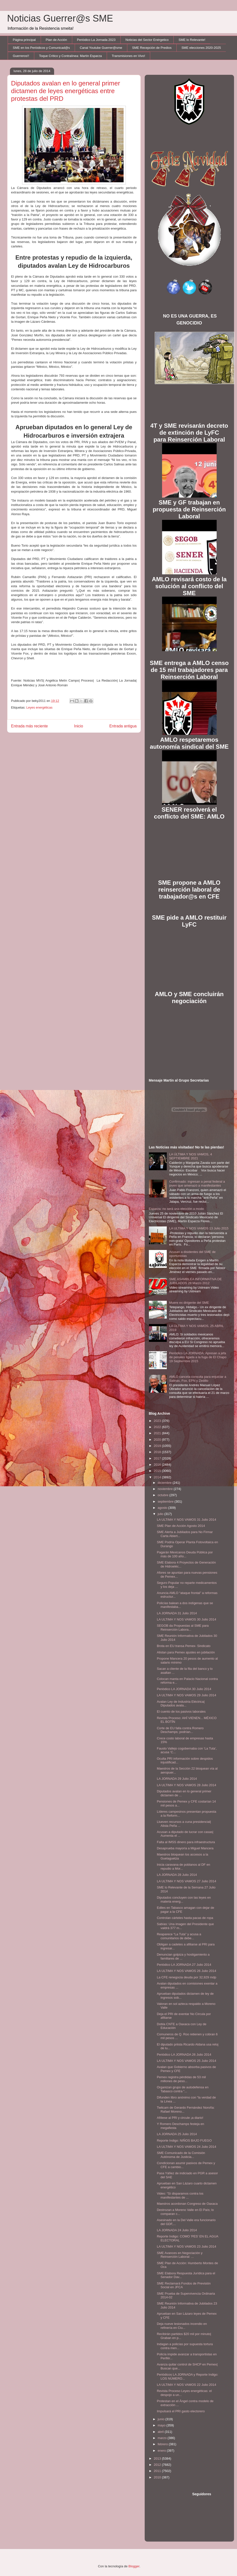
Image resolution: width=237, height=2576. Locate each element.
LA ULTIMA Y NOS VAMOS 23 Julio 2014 (186, 2246)
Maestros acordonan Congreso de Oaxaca (187, 2203)
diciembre (165, 1483)
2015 (158, 1471)
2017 (158, 1458)
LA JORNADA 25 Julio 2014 (177, 2134)
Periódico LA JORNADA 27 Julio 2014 (184, 1964)
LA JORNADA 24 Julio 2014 (177, 2230)
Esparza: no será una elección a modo (176, 1209)
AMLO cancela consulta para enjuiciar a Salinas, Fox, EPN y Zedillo (197, 1378)
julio (161, 1514)
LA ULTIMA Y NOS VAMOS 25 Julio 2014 (186, 2061)
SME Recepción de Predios (151, 48)
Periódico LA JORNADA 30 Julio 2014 (184, 1689)
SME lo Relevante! (192, 40)
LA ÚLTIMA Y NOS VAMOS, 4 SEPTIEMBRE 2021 (190, 1156)
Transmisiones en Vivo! (128, 56)
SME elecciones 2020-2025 (201, 48)
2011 (158, 2471)
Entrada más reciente (29, 726)
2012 (158, 2465)
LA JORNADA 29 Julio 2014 (177, 1778)
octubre (163, 1495)
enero (162, 2450)
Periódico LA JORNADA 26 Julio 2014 (184, 2054)
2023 (158, 1421)
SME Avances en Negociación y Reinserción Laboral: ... (180, 2255)
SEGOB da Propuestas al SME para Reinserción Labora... (183, 1627)
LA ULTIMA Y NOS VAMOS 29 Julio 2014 (186, 1695)
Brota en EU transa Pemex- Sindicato (183, 1646)
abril (161, 2432)
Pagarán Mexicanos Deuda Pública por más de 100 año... (185, 1554)
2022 (158, 1427)
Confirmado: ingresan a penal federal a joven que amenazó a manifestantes (197, 1183)
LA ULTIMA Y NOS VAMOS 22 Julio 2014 (186, 2385)
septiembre (166, 1501)
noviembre (165, 1489)
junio (161, 2419)
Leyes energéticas (39, 707)
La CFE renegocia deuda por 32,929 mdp (186, 1977)
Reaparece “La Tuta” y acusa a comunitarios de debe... (179, 1936)
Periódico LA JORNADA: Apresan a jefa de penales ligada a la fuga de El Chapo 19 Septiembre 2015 (198, 1357)
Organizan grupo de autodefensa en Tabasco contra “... (182, 2089)
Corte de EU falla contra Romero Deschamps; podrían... (180, 1730)
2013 (158, 2458)
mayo (162, 2425)
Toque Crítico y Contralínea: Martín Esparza (70, 56)
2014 (158, 1477)
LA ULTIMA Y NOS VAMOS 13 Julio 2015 (199, 1228)
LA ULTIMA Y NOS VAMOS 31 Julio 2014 (186, 1519)
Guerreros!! (21, 56)
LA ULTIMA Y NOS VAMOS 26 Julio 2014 (186, 1971)
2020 (158, 1439)
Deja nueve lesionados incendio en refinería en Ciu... (182, 2326)
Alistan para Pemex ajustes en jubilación (186, 1652)
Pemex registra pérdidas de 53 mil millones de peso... (181, 2079)
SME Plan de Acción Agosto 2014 (181, 1526)
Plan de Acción (56, 40)
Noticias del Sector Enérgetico (147, 40)
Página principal (24, 40)
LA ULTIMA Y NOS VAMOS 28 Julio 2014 (186, 1785)
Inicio (78, 726)
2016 (158, 1464)
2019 (158, 1446)
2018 (158, 1452)
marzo (163, 2438)
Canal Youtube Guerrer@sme (101, 48)
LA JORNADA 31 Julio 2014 (177, 1613)
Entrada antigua (122, 726)
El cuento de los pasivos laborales (181, 1711)
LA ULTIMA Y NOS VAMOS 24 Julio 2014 (186, 2147)
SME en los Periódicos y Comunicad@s (41, 48)
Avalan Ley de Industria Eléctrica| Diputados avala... (180, 1703)
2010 (158, 2477)
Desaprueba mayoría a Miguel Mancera (185, 1848)
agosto (163, 1508)
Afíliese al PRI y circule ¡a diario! (180, 2118)
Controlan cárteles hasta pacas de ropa (185, 1918)
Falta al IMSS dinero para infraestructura (186, 1842)
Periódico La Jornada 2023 (96, 40)
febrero (163, 2444)
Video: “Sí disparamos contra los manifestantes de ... (180, 2195)
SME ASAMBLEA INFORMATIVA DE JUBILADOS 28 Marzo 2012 (195, 1281)
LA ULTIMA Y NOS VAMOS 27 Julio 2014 (186, 1881)
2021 (158, 1433)
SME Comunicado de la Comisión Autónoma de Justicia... (181, 2155)
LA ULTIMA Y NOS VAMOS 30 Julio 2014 (186, 1619)
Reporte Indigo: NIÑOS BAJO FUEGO (184, 2140)
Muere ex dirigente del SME (189, 1302)
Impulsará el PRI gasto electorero (181, 2411)
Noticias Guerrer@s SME (60, 18)
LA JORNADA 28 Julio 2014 (177, 1875)
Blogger (134, 2566)
